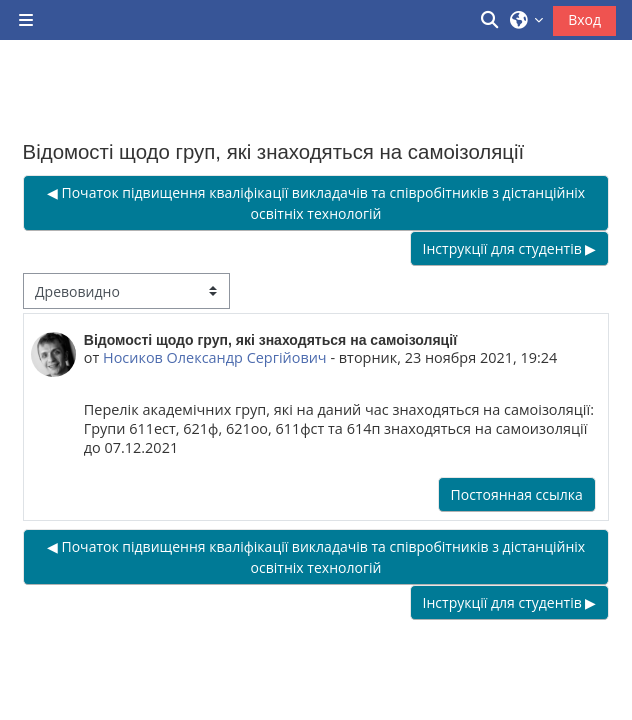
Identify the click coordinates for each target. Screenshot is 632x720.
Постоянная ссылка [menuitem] (517, 494)
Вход (584, 19)
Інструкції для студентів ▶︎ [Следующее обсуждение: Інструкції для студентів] (510, 248)
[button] (491, 20)
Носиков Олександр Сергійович (215, 357)
